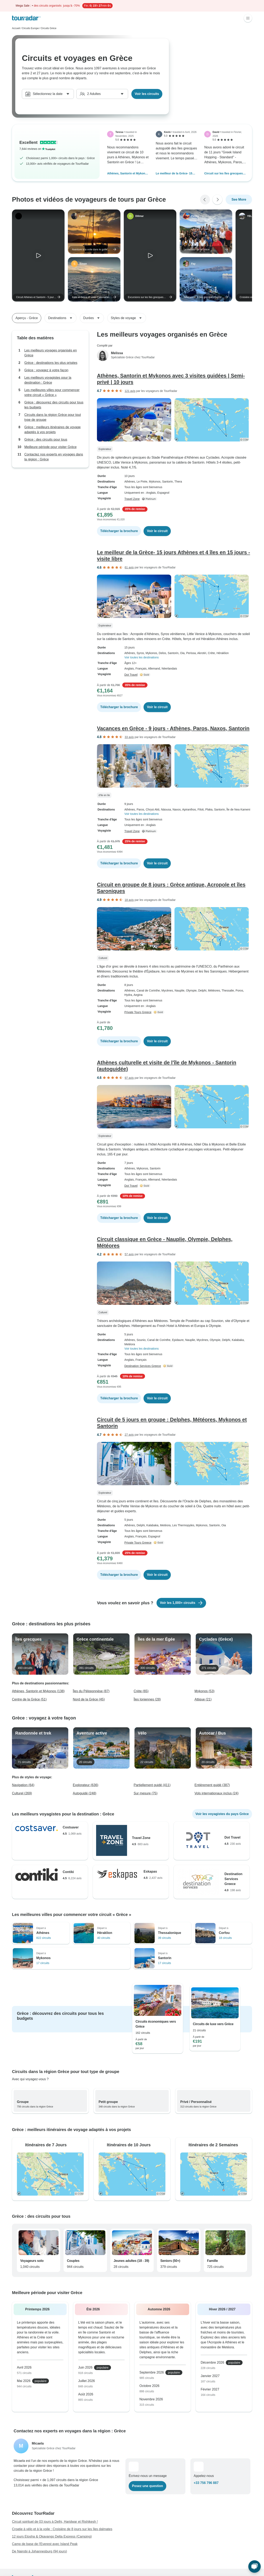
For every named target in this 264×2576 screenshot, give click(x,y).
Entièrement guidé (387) (212, 1785)
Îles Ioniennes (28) (147, 1699)
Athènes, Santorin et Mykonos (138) (38, 1691)
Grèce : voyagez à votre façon (46, 370)
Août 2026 (85, 2394)
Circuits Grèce (48, 28)
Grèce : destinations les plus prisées (50, 362)
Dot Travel (131, 674)
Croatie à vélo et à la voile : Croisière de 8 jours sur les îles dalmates (62, 2529)
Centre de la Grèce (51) (29, 1699)
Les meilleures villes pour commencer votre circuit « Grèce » (52, 392)
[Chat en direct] (254, 2566)
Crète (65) (141, 1691)
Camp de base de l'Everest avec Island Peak (45, 2544)
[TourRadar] (26, 18)
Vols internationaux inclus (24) (216, 1793)
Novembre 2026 (151, 2399)
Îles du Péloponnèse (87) (91, 1691)
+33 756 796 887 (206, 2483)
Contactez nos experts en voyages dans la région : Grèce (53, 457)
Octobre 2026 (149, 2386)
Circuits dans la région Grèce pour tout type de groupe (52, 417)
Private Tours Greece (137, 1012)
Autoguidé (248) (84, 1793)
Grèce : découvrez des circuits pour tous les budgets (53, 405)
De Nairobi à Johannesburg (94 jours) (39, 2551)
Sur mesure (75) (146, 1793)
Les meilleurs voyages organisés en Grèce (50, 353)
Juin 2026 (85, 2367)
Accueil (16, 28)
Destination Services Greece (142, 1366)
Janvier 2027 (210, 2376)
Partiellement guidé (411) (152, 1785)
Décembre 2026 (212, 2362)
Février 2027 (210, 2389)
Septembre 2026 (151, 2372)
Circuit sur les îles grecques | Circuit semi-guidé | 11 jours (224, 174)
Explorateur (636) (85, 1785)
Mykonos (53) (204, 1691)
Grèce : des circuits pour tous (45, 439)
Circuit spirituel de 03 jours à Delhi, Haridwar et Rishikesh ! (55, 2521)
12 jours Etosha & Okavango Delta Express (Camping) (52, 2536)
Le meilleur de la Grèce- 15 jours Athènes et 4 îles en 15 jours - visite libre (175, 174)
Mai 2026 (24, 2381)
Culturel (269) (22, 1793)
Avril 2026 (24, 2367)
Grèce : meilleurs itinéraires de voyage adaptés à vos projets (52, 429)
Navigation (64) (23, 1785)
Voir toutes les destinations (141, 657)
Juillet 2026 (86, 2381)
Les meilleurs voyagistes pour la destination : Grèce (47, 380)
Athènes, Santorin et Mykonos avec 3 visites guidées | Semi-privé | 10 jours (127, 174)
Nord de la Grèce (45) (89, 1699)
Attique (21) (203, 1699)
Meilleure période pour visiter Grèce (50, 447)
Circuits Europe (30, 28)
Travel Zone (132, 499)
